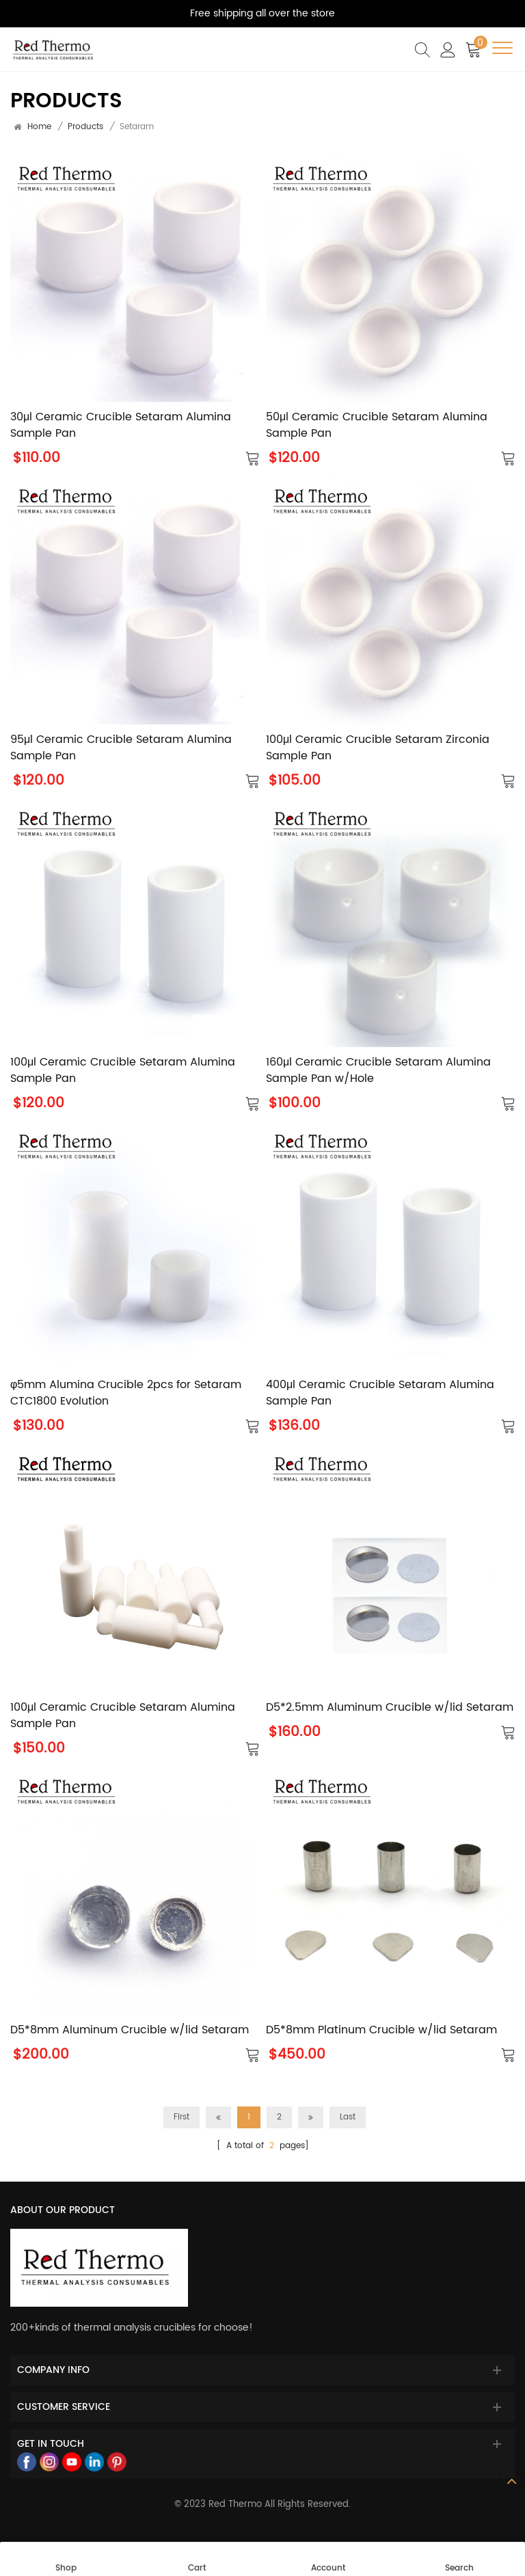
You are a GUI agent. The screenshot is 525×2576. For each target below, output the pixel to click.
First (181, 2117)
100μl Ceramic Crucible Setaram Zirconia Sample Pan (377, 747)
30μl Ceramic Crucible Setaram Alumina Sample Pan (120, 425)
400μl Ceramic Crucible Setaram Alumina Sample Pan (380, 1393)
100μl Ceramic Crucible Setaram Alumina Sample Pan (122, 1070)
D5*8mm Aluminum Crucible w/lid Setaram (129, 2030)
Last (347, 2117)
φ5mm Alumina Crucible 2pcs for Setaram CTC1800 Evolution (125, 1393)
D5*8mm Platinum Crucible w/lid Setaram (381, 2030)
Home (39, 127)
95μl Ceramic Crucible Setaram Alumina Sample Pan (121, 747)
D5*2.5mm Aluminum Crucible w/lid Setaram (389, 1707)
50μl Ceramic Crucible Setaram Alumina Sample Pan (376, 425)
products (85, 127)
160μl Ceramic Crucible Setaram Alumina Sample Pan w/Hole (378, 1070)
